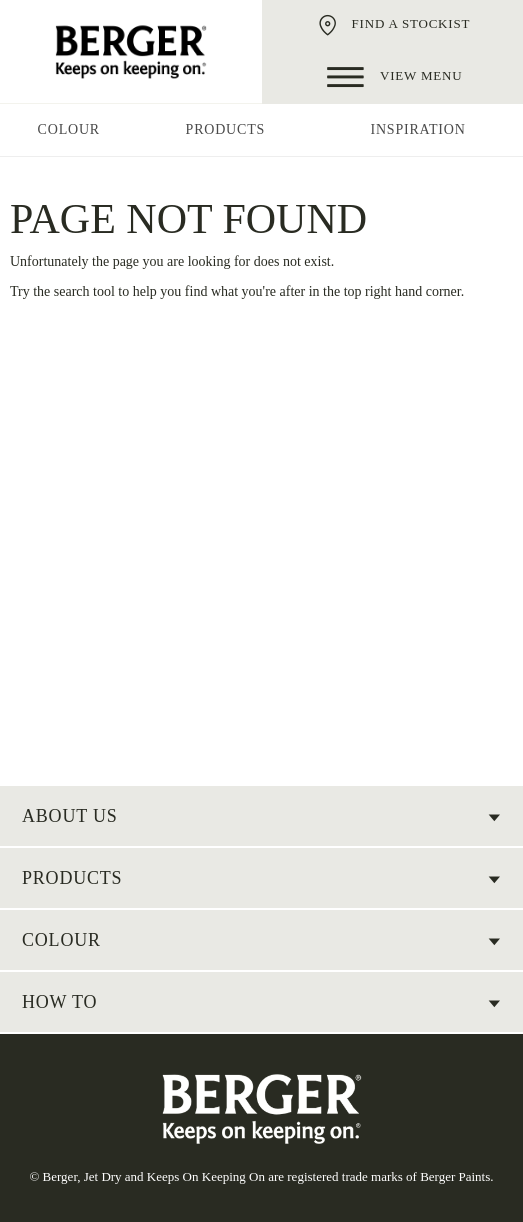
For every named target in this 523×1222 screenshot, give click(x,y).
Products (72, 878)
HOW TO (59, 1002)
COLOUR (61, 940)
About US (70, 816)
